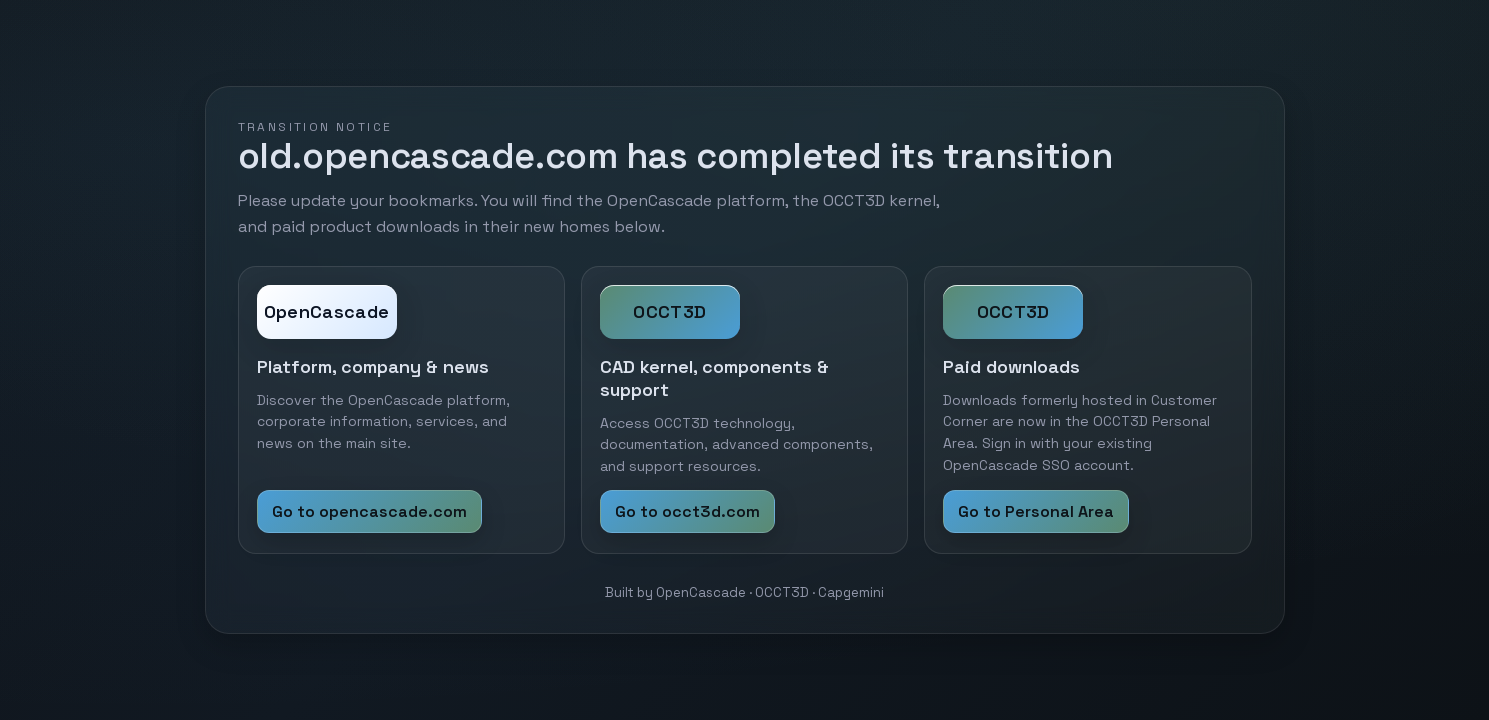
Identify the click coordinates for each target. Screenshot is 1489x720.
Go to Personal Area (1036, 511)
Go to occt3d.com (687, 511)
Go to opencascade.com (369, 511)
